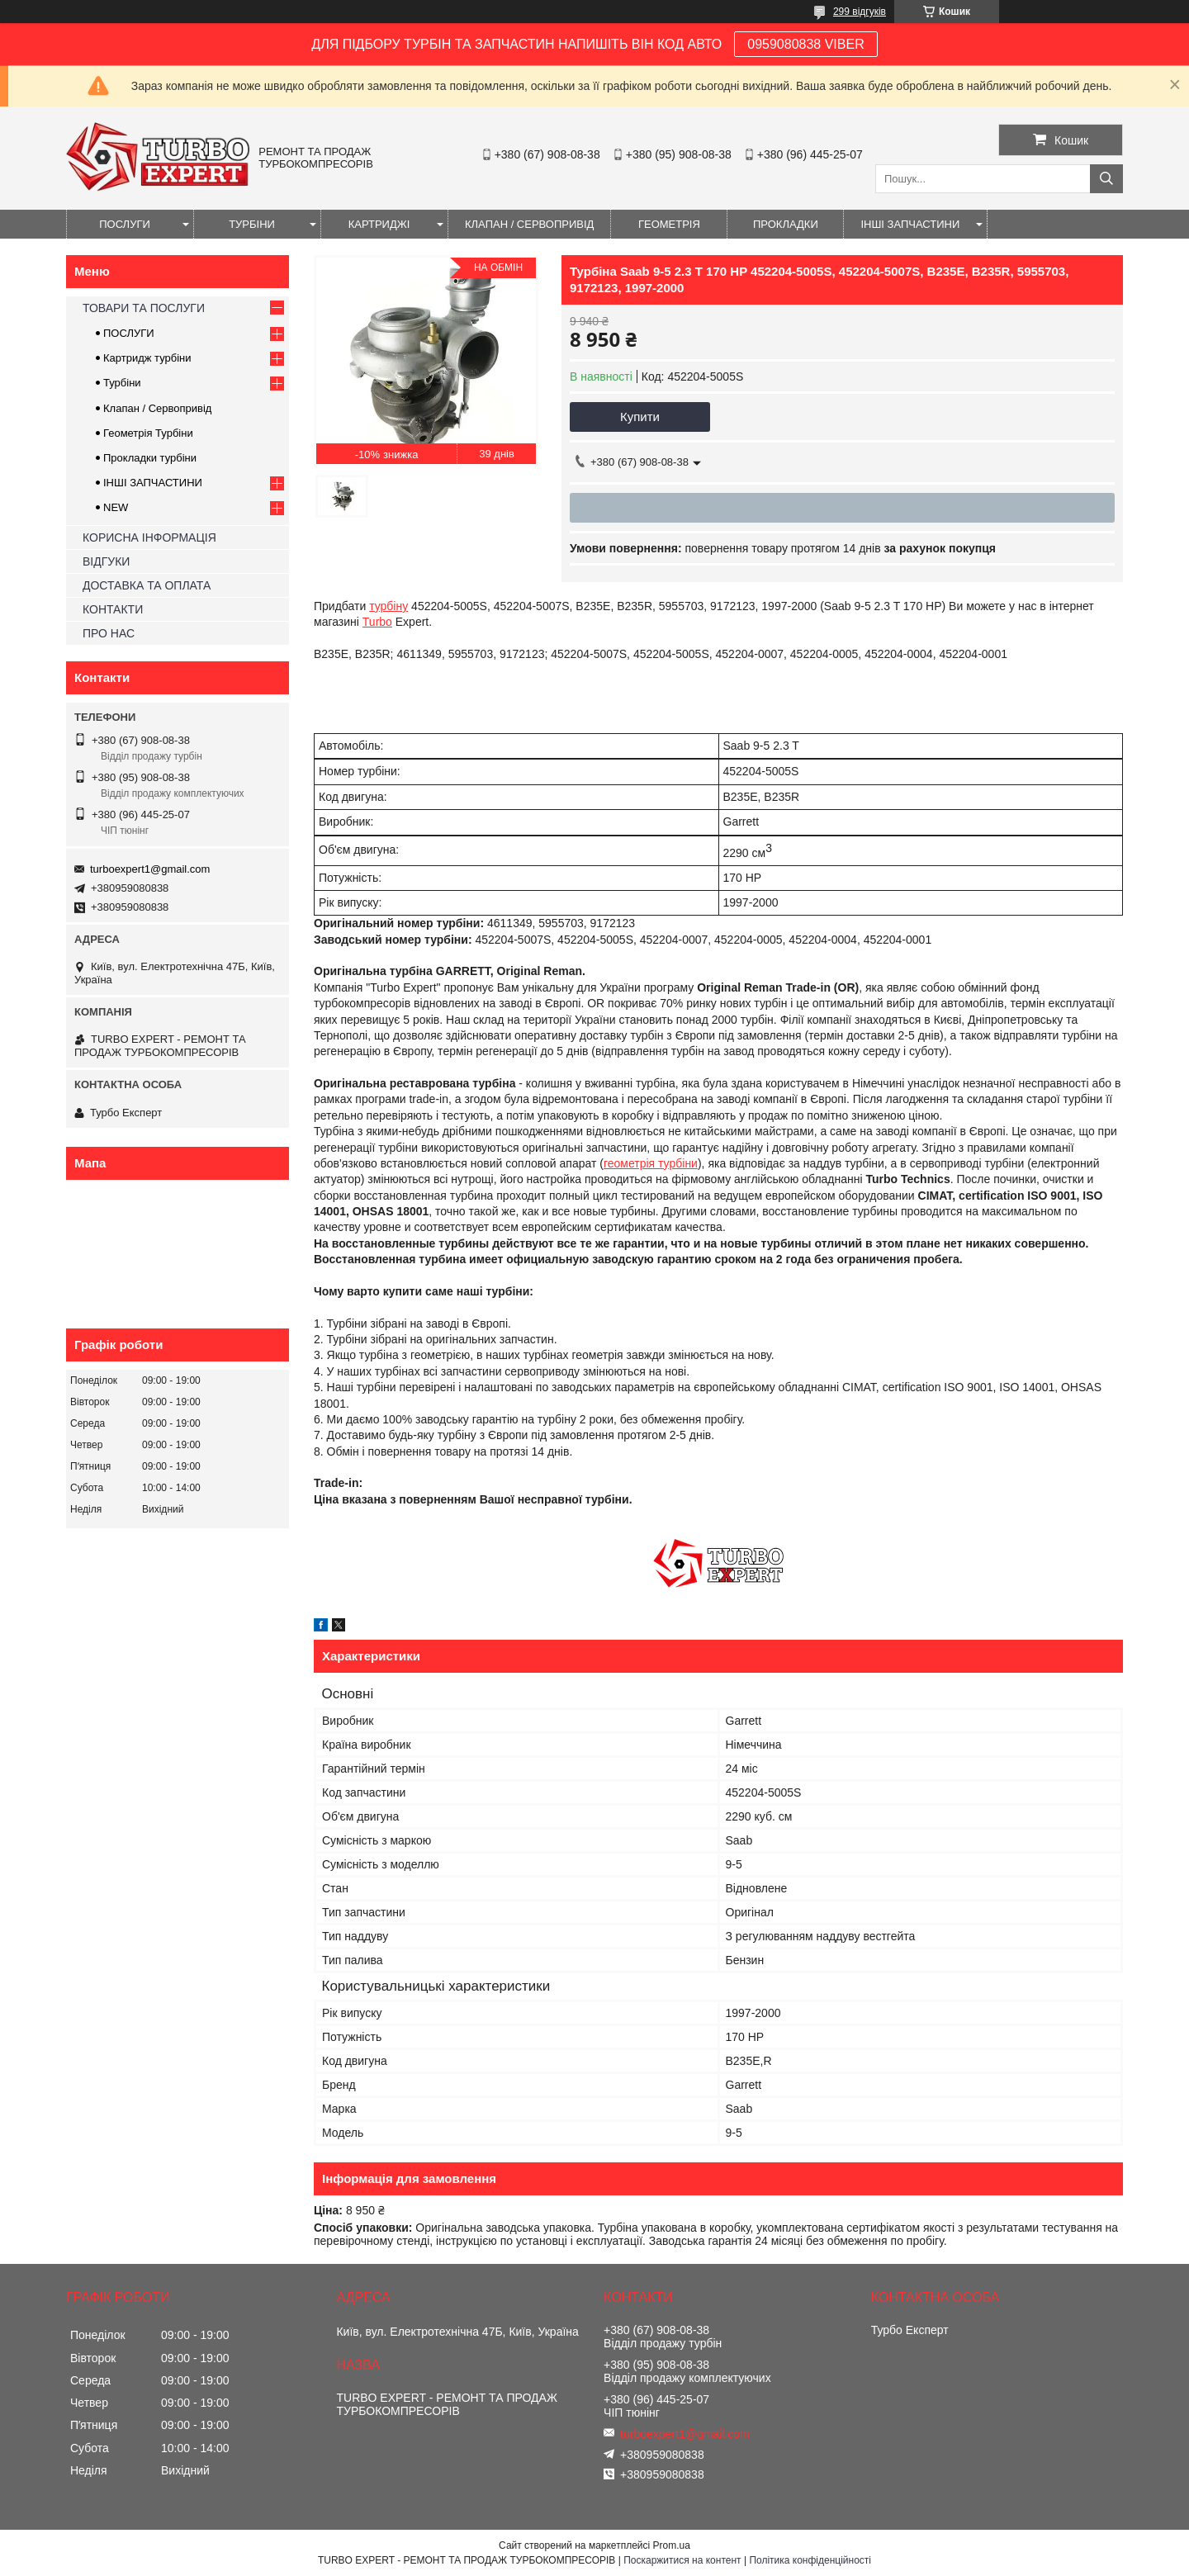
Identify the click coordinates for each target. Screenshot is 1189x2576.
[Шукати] (1106, 178)
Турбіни (122, 382)
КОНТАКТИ (113, 609)
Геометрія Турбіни (148, 433)
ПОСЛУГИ (124, 224)
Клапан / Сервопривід (157, 408)
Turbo (377, 621)
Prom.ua (671, 2545)
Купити (640, 417)
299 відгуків (859, 11)
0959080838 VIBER (805, 44)
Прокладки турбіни (150, 458)
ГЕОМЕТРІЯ (669, 224)
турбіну (388, 606)
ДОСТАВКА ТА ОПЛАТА (147, 585)
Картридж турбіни (147, 358)
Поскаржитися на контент (682, 2560)
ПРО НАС (109, 633)
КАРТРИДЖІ (379, 224)
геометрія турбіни (651, 1163)
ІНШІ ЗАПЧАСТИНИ (909, 224)
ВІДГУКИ (106, 561)
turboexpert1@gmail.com (150, 869)
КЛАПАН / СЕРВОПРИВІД (529, 224)
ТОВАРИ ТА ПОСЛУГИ (144, 308)
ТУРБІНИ (252, 224)
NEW (115, 507)
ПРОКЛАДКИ (785, 224)
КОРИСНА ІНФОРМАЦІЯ (149, 537)
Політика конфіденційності (810, 2560)
